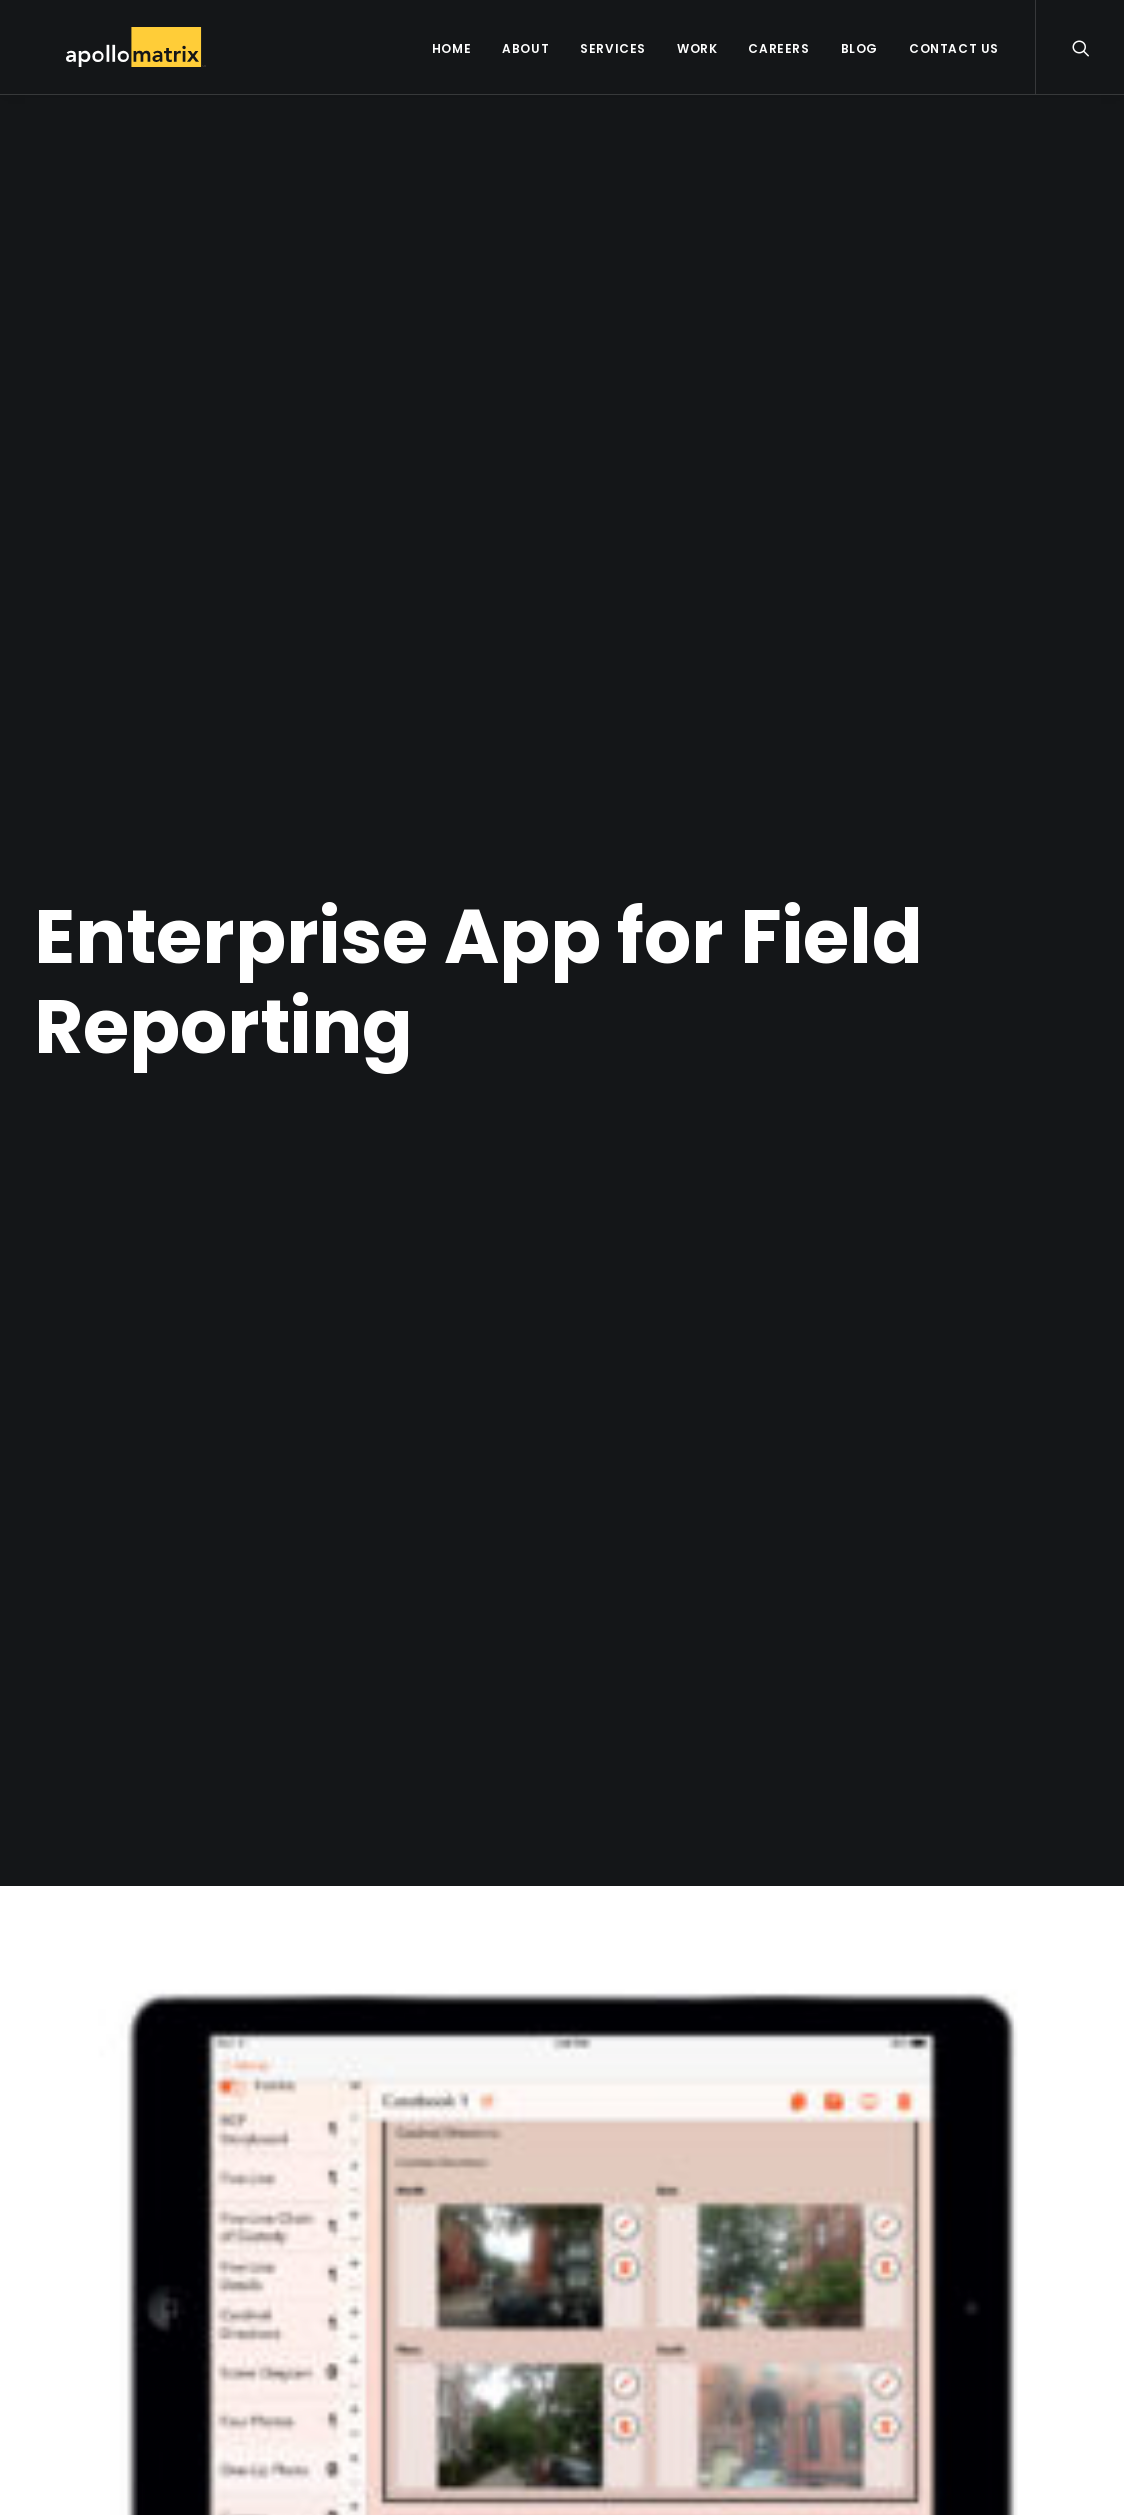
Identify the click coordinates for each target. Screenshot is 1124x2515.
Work (697, 48)
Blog (859, 48)
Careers (778, 48)
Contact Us (954, 48)
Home (451, 48)
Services (613, 48)
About (525, 48)
